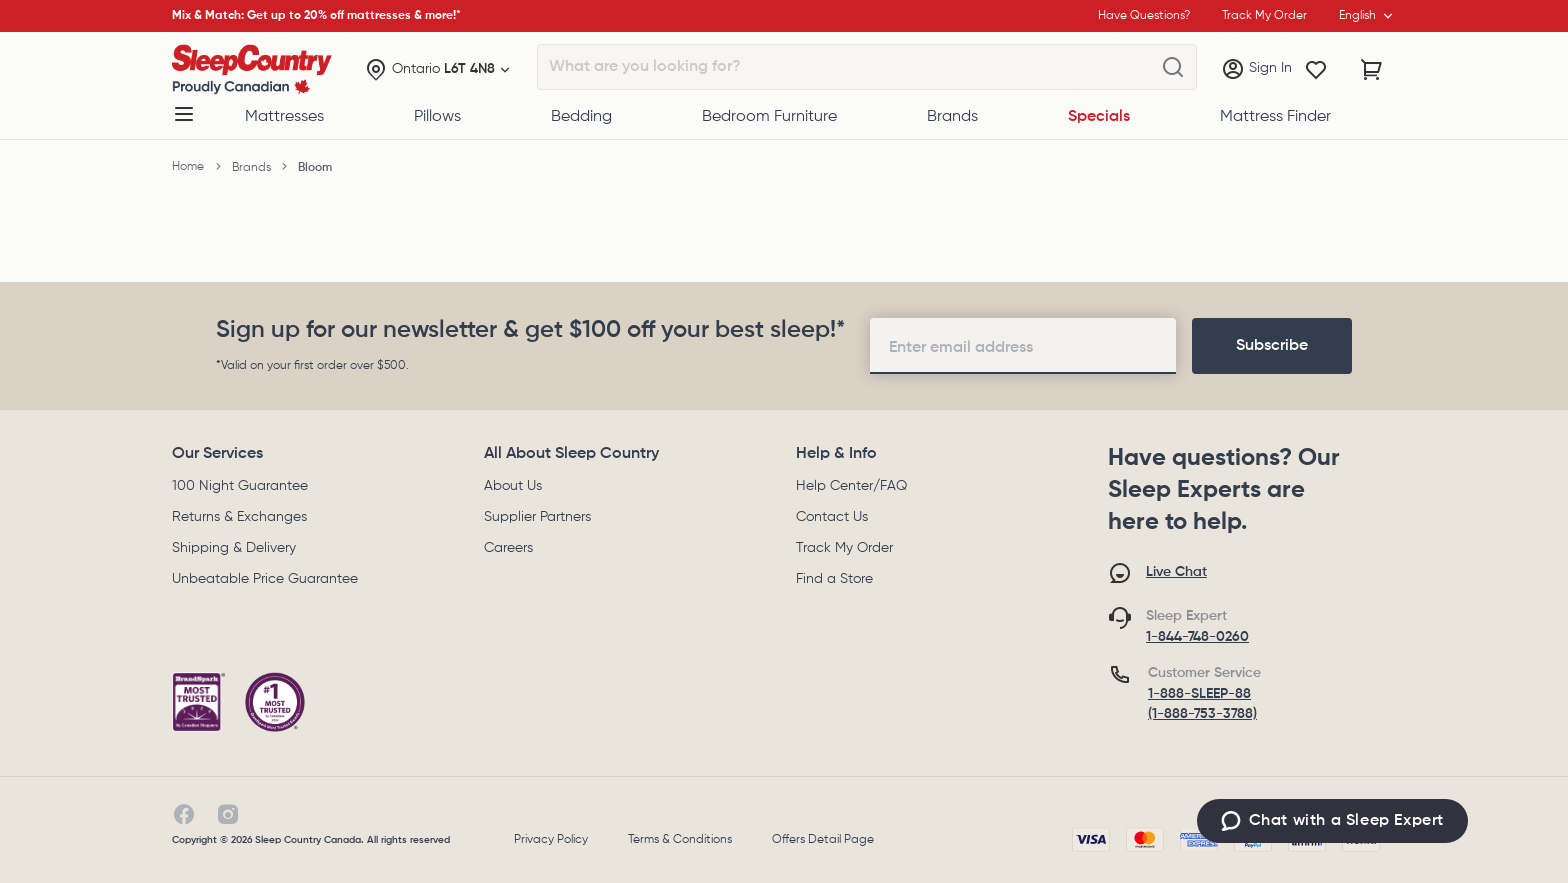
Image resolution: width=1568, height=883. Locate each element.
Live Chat (1176, 572)
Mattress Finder (1275, 117)
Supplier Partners (537, 517)
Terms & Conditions (680, 840)
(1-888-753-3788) (1202, 714)
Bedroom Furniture (769, 117)
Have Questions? (1144, 16)
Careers (508, 548)
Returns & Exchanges (239, 517)
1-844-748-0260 (1197, 637)
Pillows (437, 117)
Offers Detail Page (823, 840)
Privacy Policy (551, 840)
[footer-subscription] (1272, 346)
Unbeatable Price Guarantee (265, 579)
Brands (952, 117)
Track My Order (844, 548)
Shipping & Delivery (234, 548)
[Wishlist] (1316, 70)
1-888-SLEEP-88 (1199, 694)
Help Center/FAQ (851, 486)
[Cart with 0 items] (1372, 70)
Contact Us (832, 517)
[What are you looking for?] (1173, 68)
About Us (513, 486)
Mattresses (284, 117)
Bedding (581, 117)
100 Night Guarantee (240, 486)
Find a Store (834, 579)
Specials (1099, 117)
